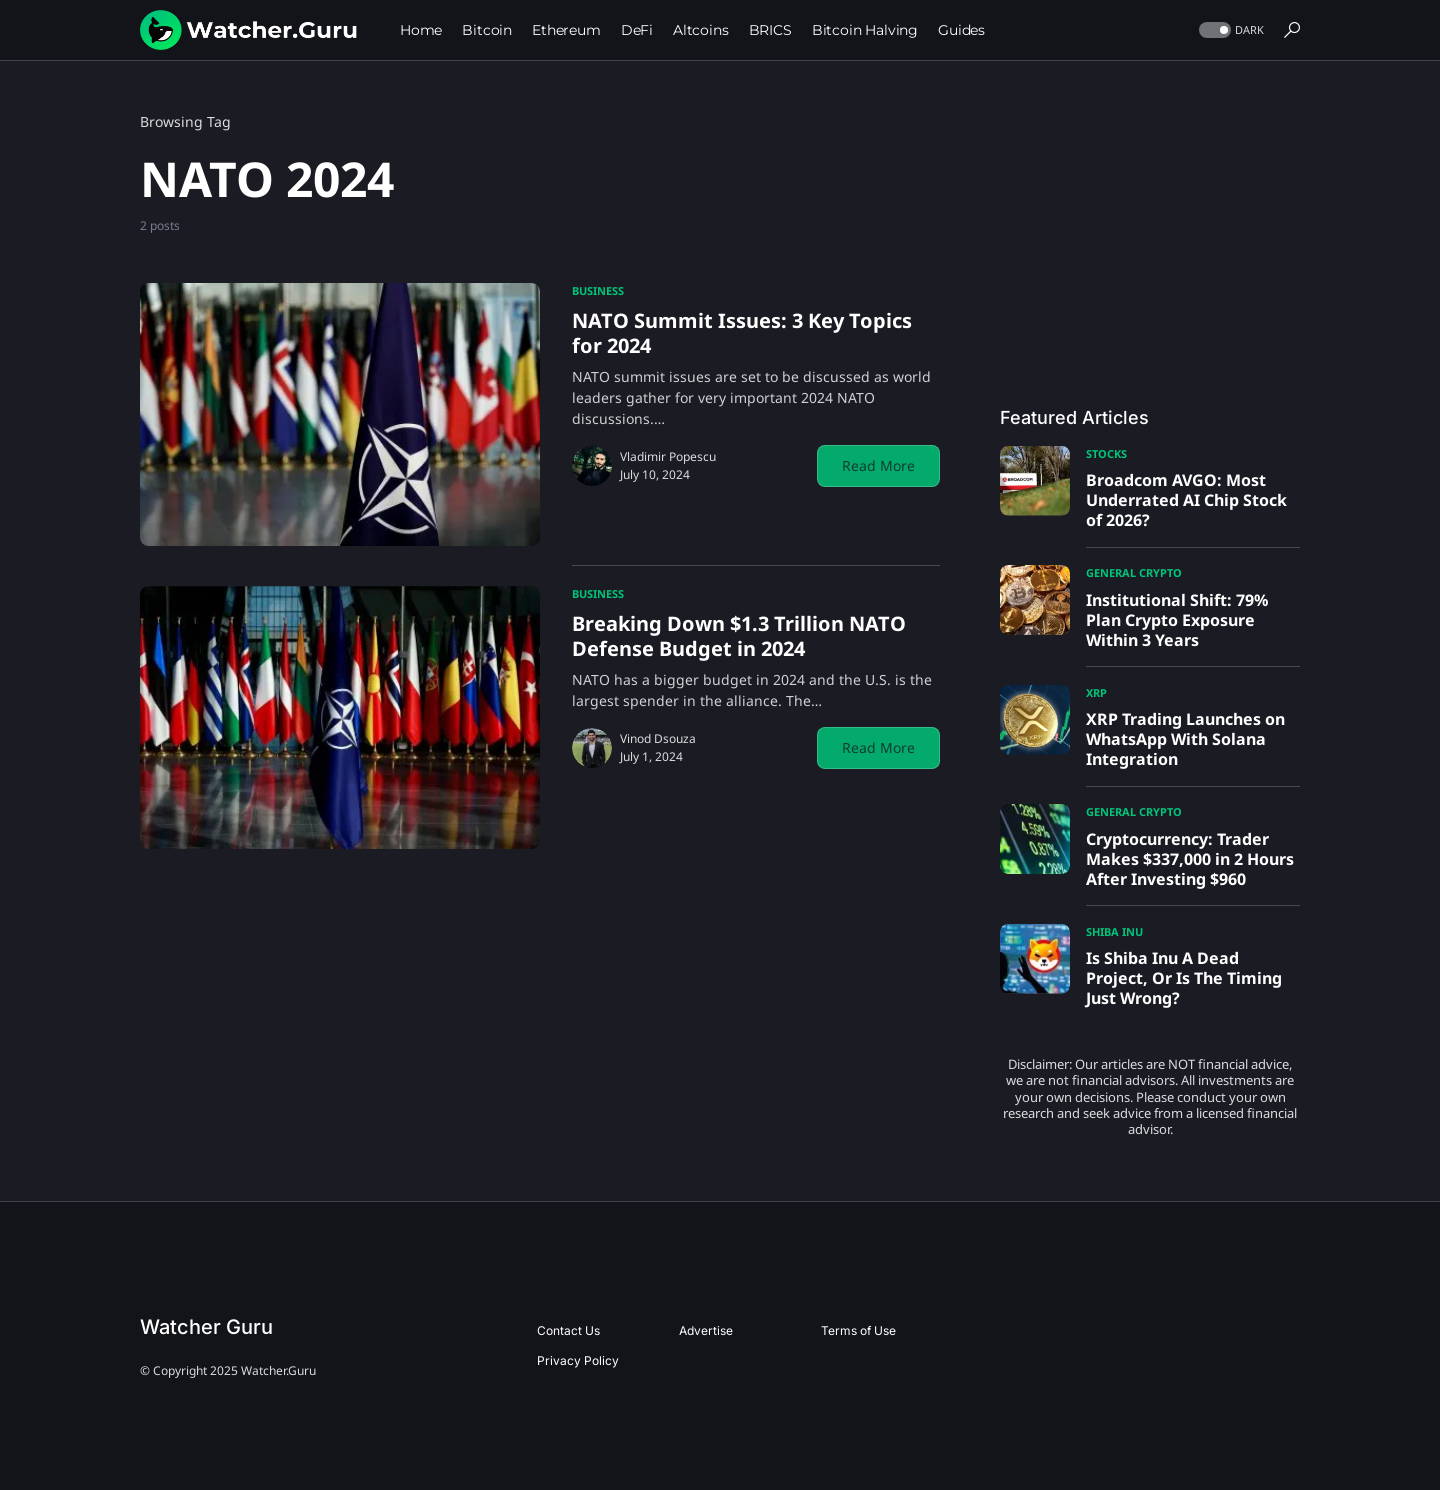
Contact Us (568, 1330)
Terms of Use (858, 1330)
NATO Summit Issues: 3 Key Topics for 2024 (742, 333)
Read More (878, 465)
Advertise (706, 1330)
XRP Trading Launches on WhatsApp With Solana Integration (1185, 739)
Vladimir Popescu (668, 456)
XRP (1096, 692)
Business (598, 290)
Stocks (1106, 453)
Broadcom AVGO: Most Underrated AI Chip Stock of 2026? (1186, 500)
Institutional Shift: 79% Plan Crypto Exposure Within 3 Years (1177, 620)
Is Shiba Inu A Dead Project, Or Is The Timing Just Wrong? (1184, 978)
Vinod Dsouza (658, 738)
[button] (1229, 30)
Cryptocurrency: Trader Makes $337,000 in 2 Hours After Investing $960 (1190, 859)
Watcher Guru (206, 1327)
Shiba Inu (1114, 931)
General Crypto (1134, 572)
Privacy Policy (578, 1360)
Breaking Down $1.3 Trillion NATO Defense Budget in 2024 (739, 636)
